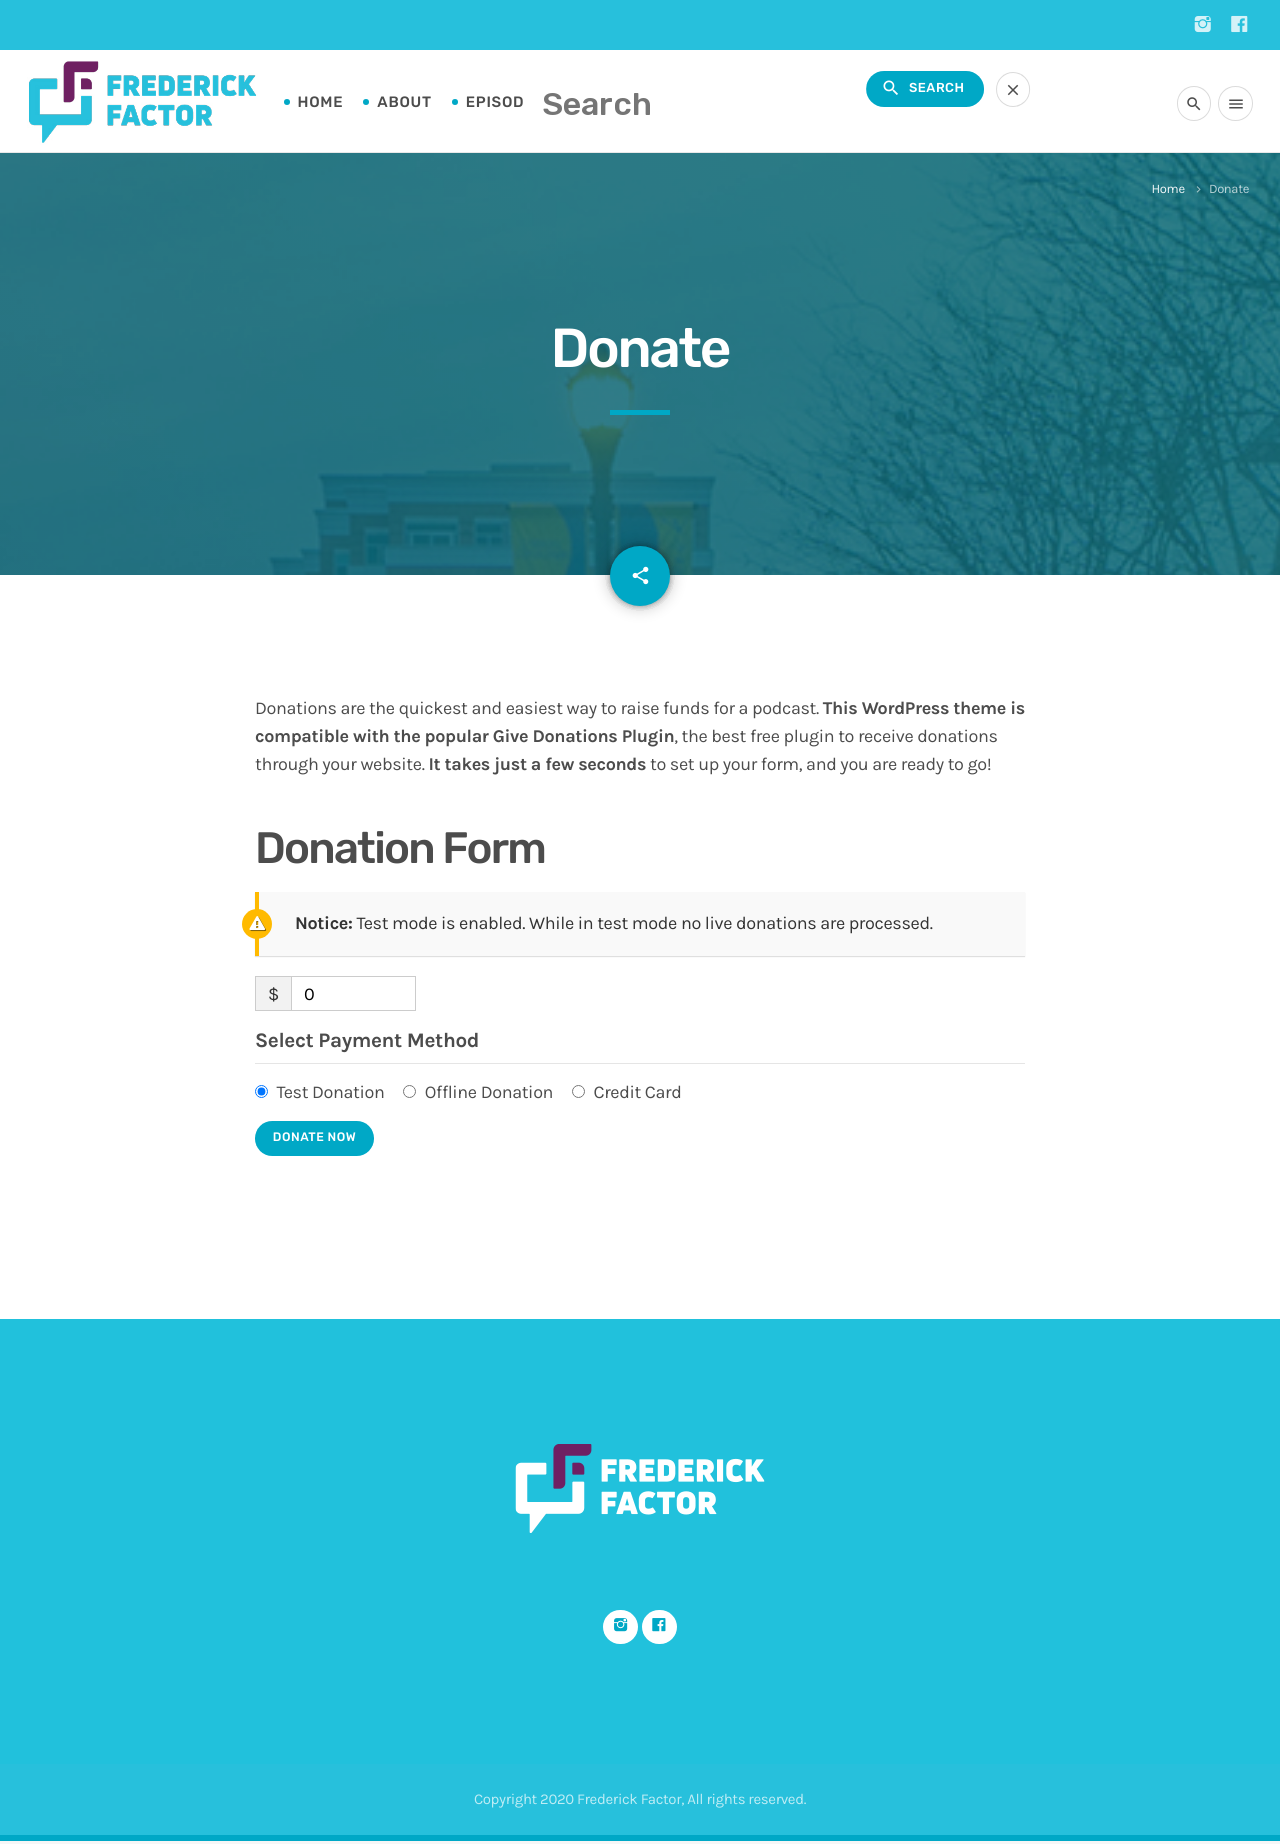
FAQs (600, 102)
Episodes (505, 102)
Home (321, 102)
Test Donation (330, 1092)
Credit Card (637, 1092)
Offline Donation (489, 1092)
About (404, 102)
